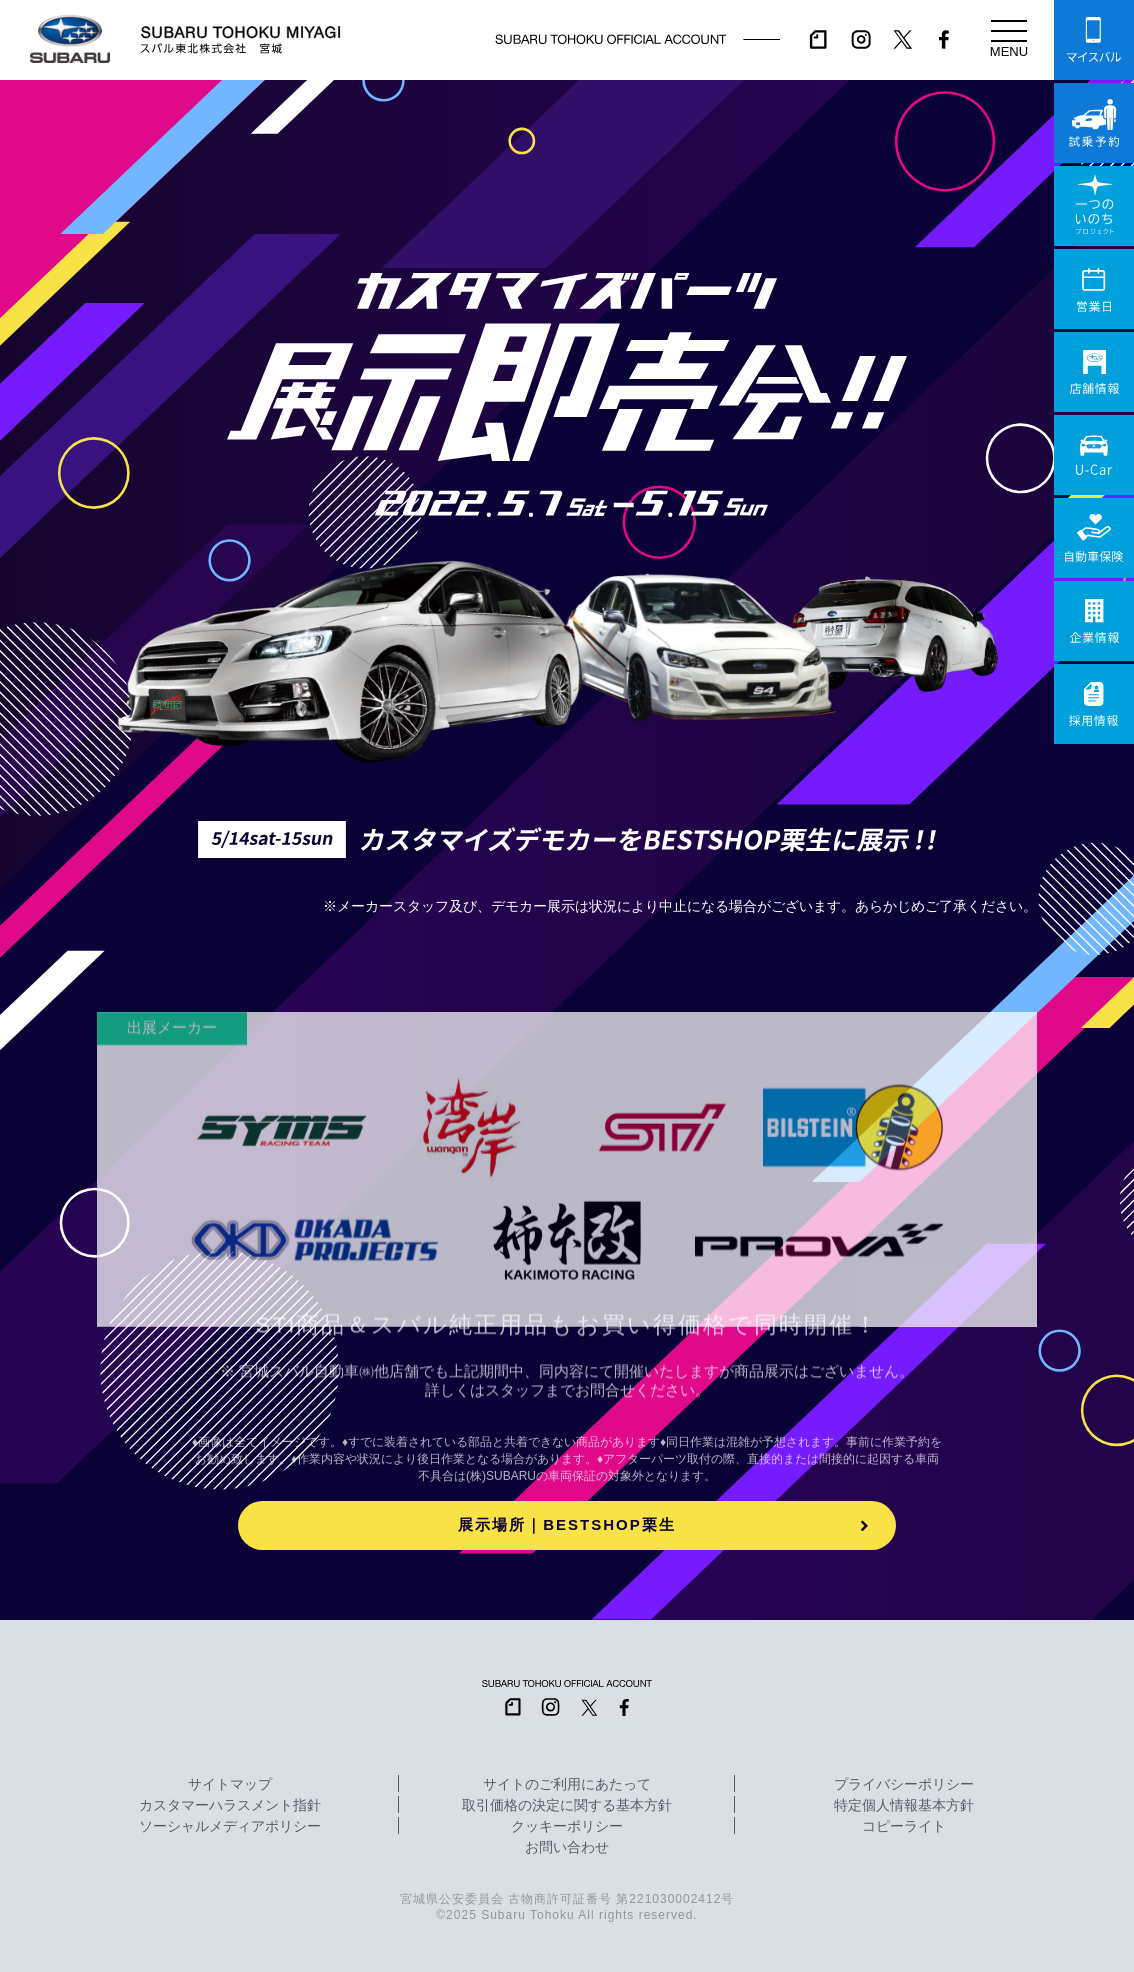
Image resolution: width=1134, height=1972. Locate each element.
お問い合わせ (567, 1848)
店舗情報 (1094, 372)
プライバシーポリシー (904, 1785)
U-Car (1094, 455)
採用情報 (1094, 704)
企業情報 (1094, 621)
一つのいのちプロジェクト (1094, 206)
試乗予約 (1094, 123)
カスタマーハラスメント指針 (230, 1806)
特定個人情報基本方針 (904, 1806)
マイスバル (1094, 40)
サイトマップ (230, 1785)
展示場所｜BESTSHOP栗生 (567, 1524)
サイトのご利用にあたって (567, 1785)
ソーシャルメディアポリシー (230, 1827)
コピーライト (904, 1827)
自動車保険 (1094, 538)
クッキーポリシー (567, 1827)
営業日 (1094, 289)
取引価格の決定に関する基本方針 (567, 1806)
